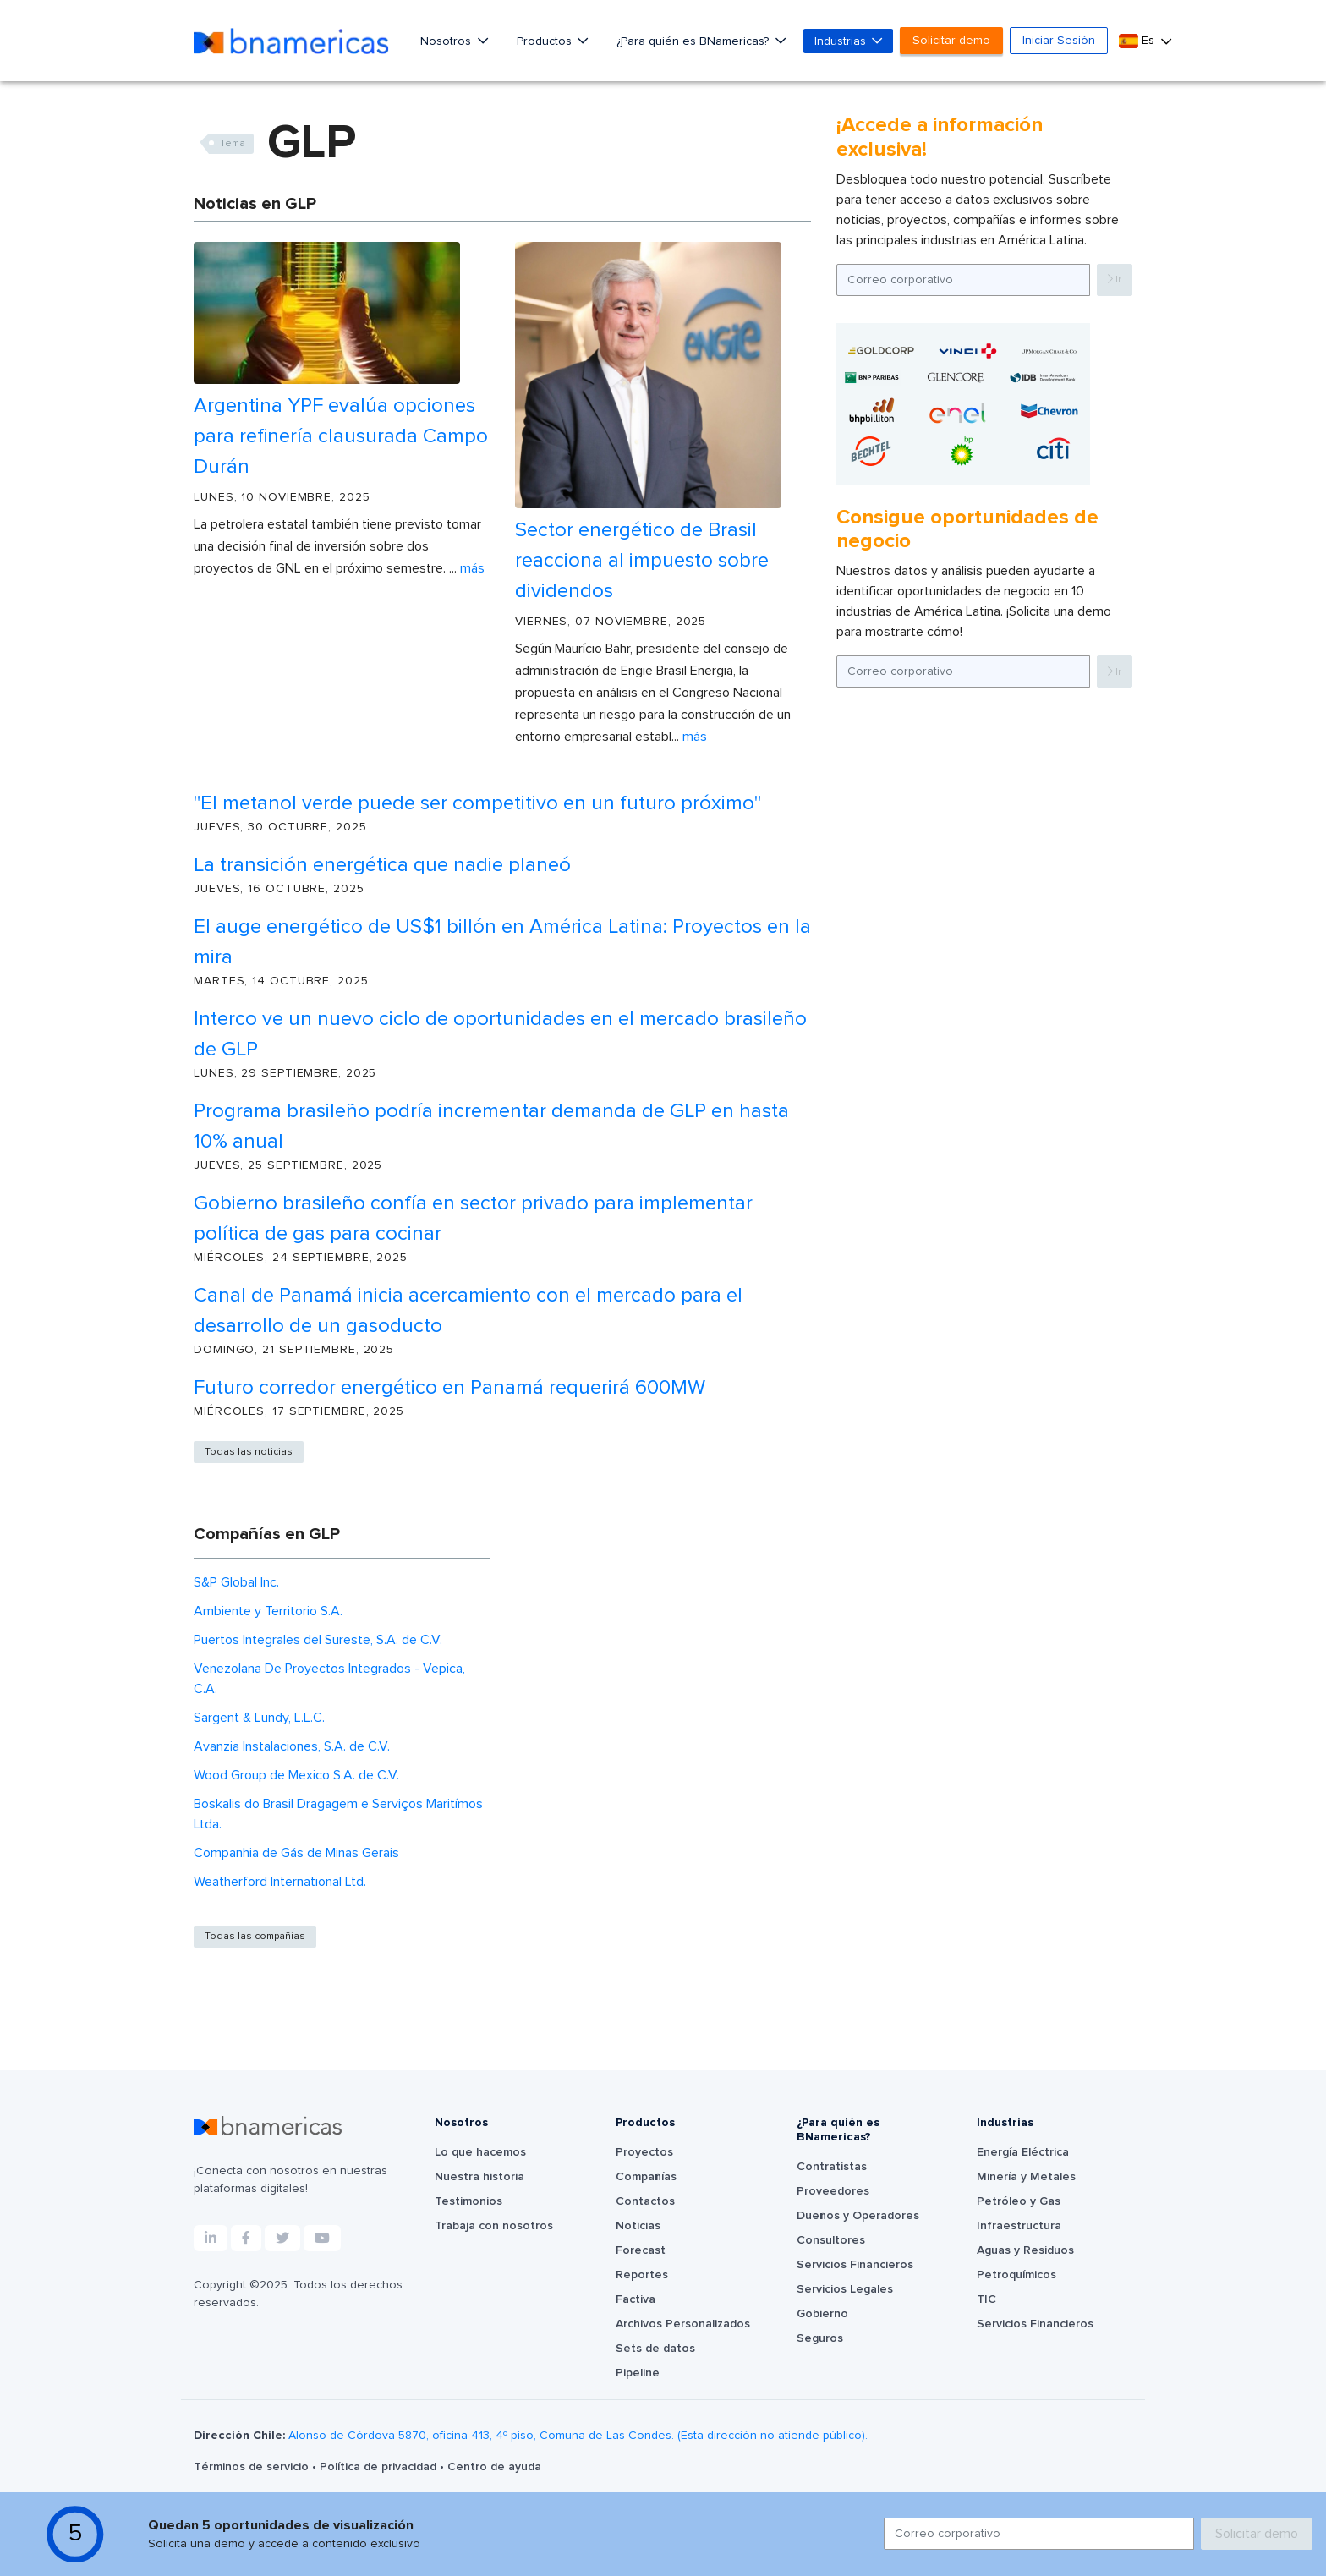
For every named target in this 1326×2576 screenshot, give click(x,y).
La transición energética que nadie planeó (382, 865)
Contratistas (832, 2167)
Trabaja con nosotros (494, 2226)
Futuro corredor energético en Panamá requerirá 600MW (449, 1388)
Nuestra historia (479, 2177)
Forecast (641, 2250)
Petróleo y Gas (1018, 2201)
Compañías (646, 2177)
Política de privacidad (380, 2467)
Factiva (635, 2299)
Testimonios (468, 2201)
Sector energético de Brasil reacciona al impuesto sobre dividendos (642, 560)
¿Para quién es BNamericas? (694, 41)
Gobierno (822, 2314)
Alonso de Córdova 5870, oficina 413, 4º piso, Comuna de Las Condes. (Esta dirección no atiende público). (578, 2436)
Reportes (642, 2275)
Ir (1114, 279)
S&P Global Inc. (236, 1582)
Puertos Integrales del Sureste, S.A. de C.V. (318, 1640)
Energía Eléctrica (1023, 2152)
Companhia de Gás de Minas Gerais (296, 1853)
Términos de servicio (253, 2467)
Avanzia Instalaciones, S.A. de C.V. (292, 1746)
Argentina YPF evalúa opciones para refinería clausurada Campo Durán (341, 436)
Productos (546, 41)
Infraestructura (1019, 2226)
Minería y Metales (1026, 2177)
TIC (986, 2299)
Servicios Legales (845, 2289)
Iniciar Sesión (1058, 41)
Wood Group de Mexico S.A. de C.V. (296, 1775)
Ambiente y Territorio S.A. (268, 1611)
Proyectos (644, 2152)
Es (1138, 41)
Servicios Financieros (855, 2265)
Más (472, 568)
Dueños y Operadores (858, 2216)
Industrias (841, 41)
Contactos (645, 2201)
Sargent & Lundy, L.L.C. (259, 1717)
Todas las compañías (255, 1937)
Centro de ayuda (494, 2467)
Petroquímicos (1016, 2275)
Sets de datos (655, 2348)
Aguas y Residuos (1025, 2250)
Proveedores (833, 2191)
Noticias (638, 2226)
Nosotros (447, 41)
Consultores (831, 2240)
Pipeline (638, 2373)
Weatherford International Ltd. (280, 1881)
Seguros (820, 2338)
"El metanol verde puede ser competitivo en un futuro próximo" (477, 803)
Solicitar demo (951, 41)
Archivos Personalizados (683, 2324)
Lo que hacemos (480, 2152)
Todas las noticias (249, 1452)
